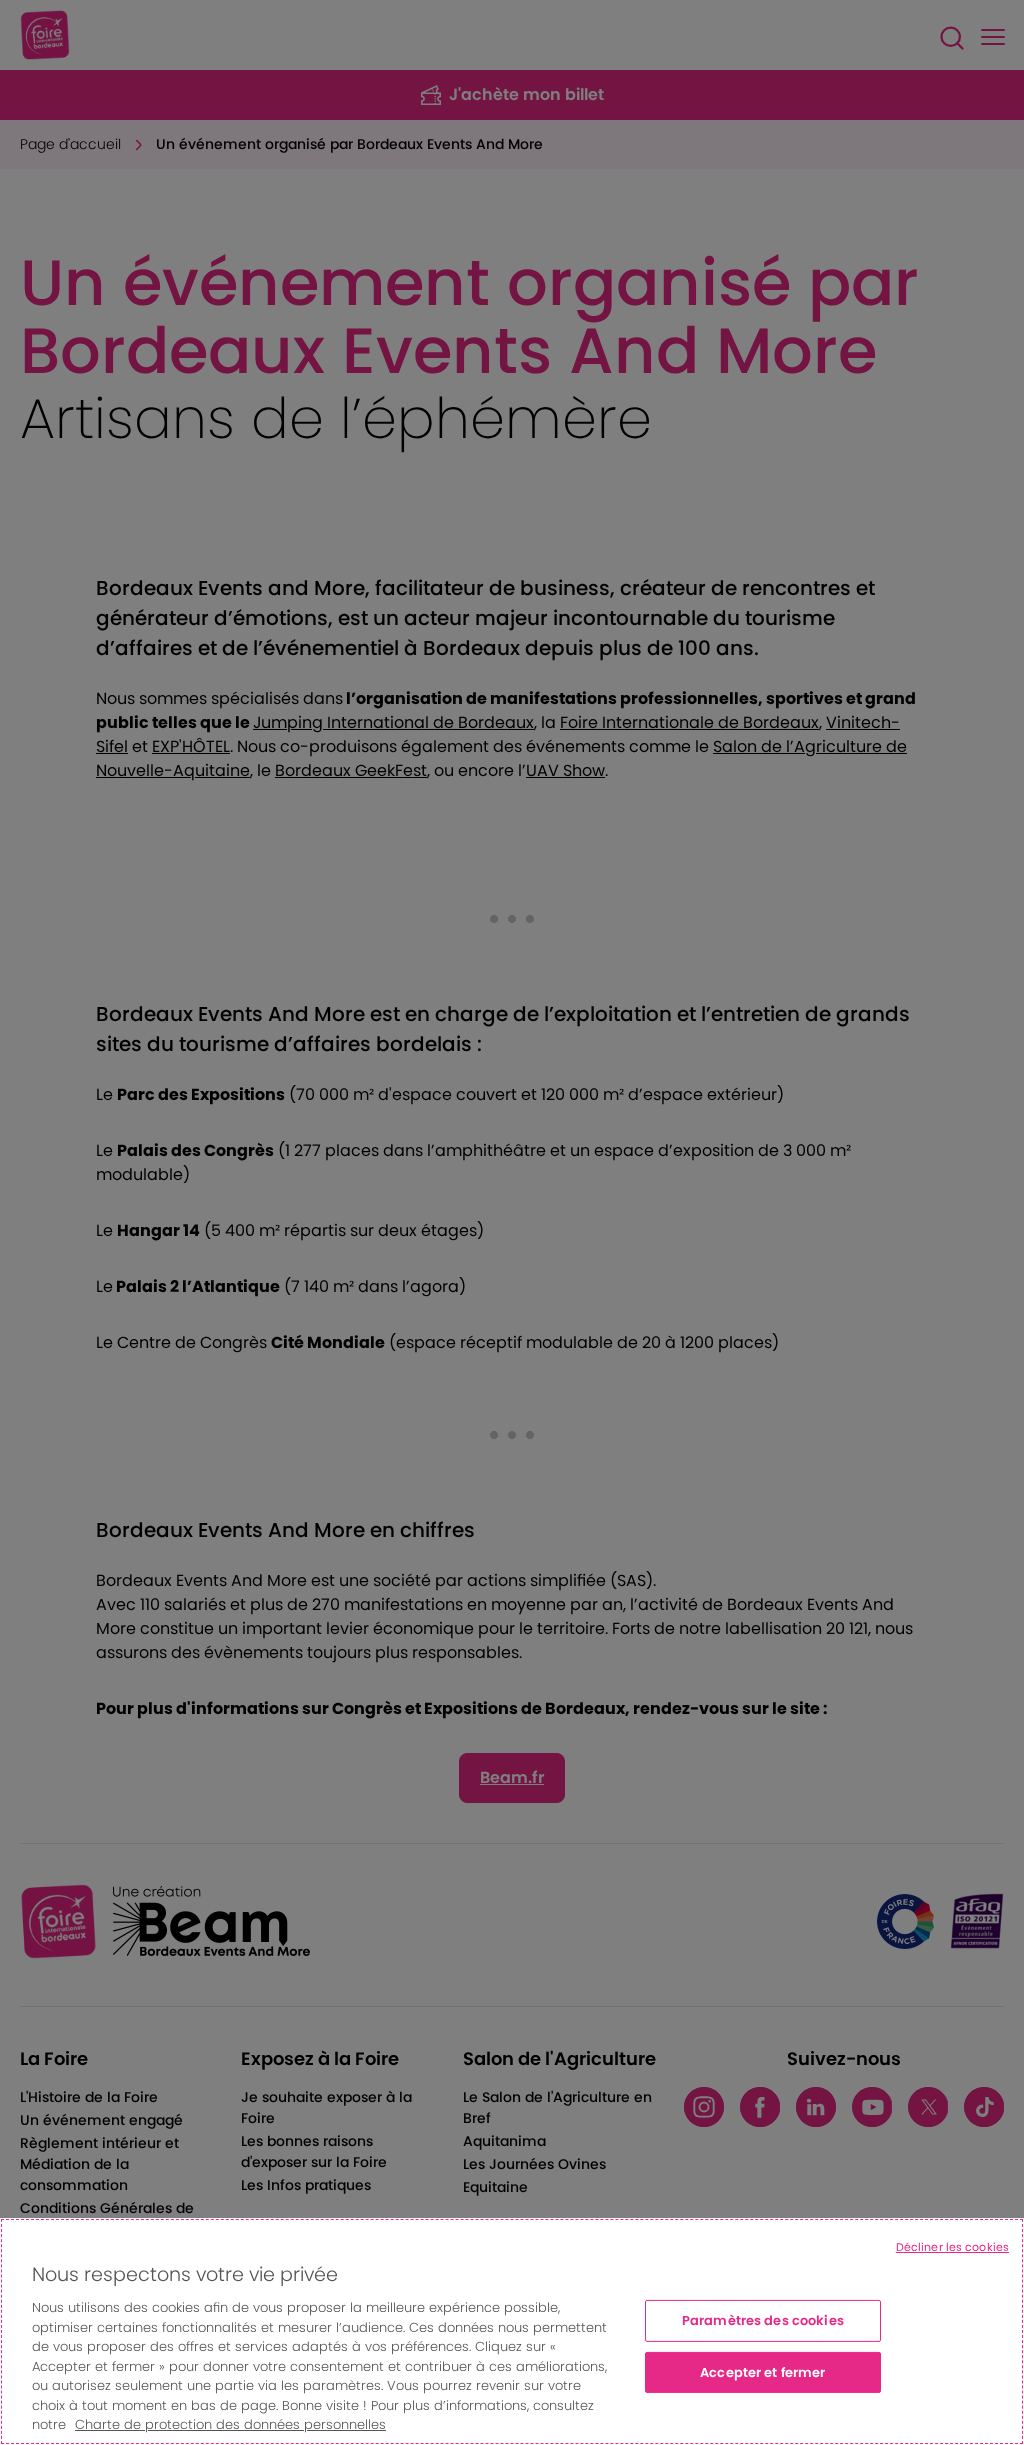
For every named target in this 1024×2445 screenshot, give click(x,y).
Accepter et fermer (762, 2372)
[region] (512, 2331)
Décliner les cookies (952, 2247)
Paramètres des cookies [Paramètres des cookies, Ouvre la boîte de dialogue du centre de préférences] (763, 2320)
